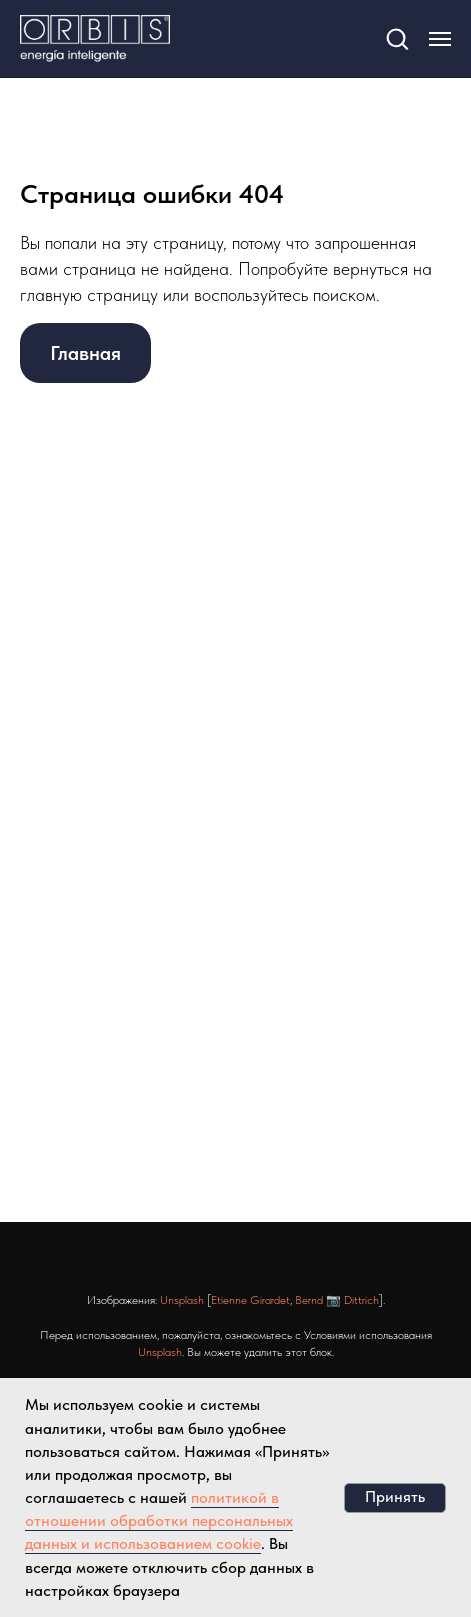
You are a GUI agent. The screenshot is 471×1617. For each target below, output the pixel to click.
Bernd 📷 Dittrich (337, 1300)
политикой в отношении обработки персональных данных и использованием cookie (159, 1520)
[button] (397, 38)
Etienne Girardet (250, 1300)
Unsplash (182, 1300)
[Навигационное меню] (440, 39)
